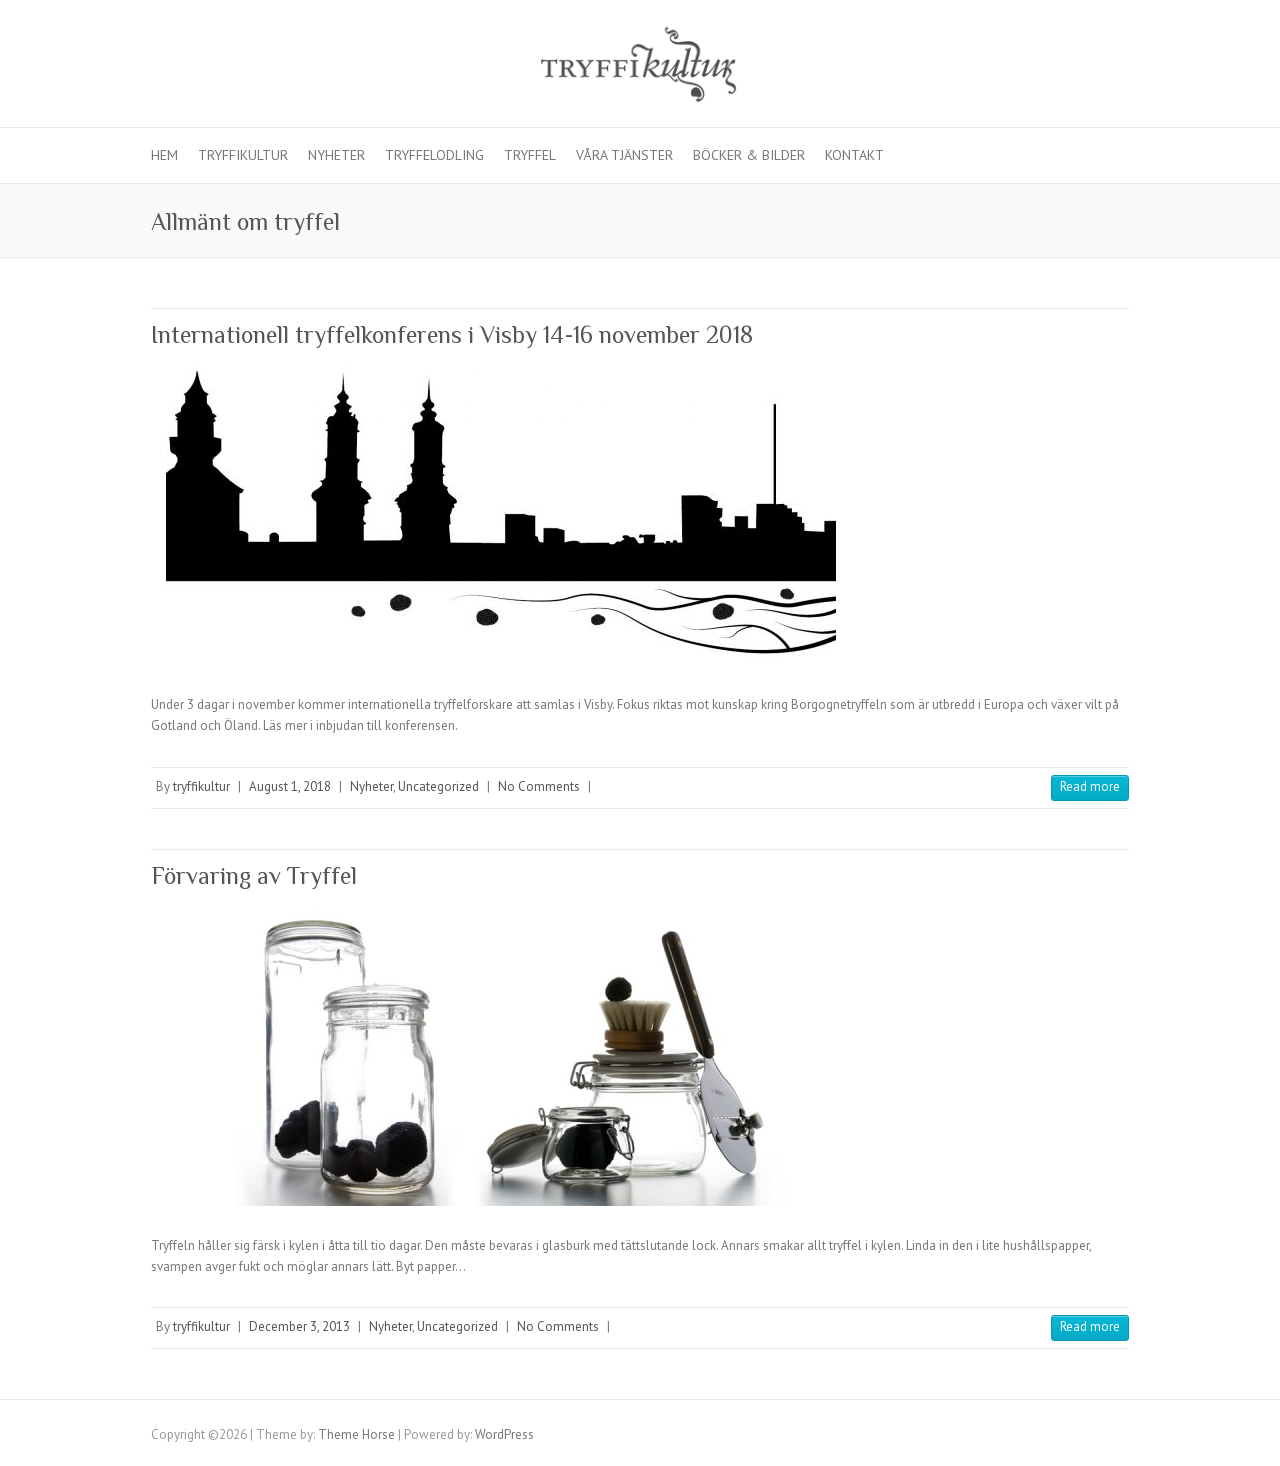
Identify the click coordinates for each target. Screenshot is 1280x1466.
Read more (1090, 786)
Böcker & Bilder (749, 155)
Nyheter (336, 155)
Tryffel (530, 155)
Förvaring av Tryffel (254, 875)
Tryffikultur (243, 155)
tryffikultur (201, 786)
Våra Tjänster (624, 155)
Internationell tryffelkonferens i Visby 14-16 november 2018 (452, 334)
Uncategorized (438, 786)
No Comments (539, 786)
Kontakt (854, 155)
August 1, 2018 (290, 786)
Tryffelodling (434, 155)
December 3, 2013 (299, 1326)
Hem (164, 155)
